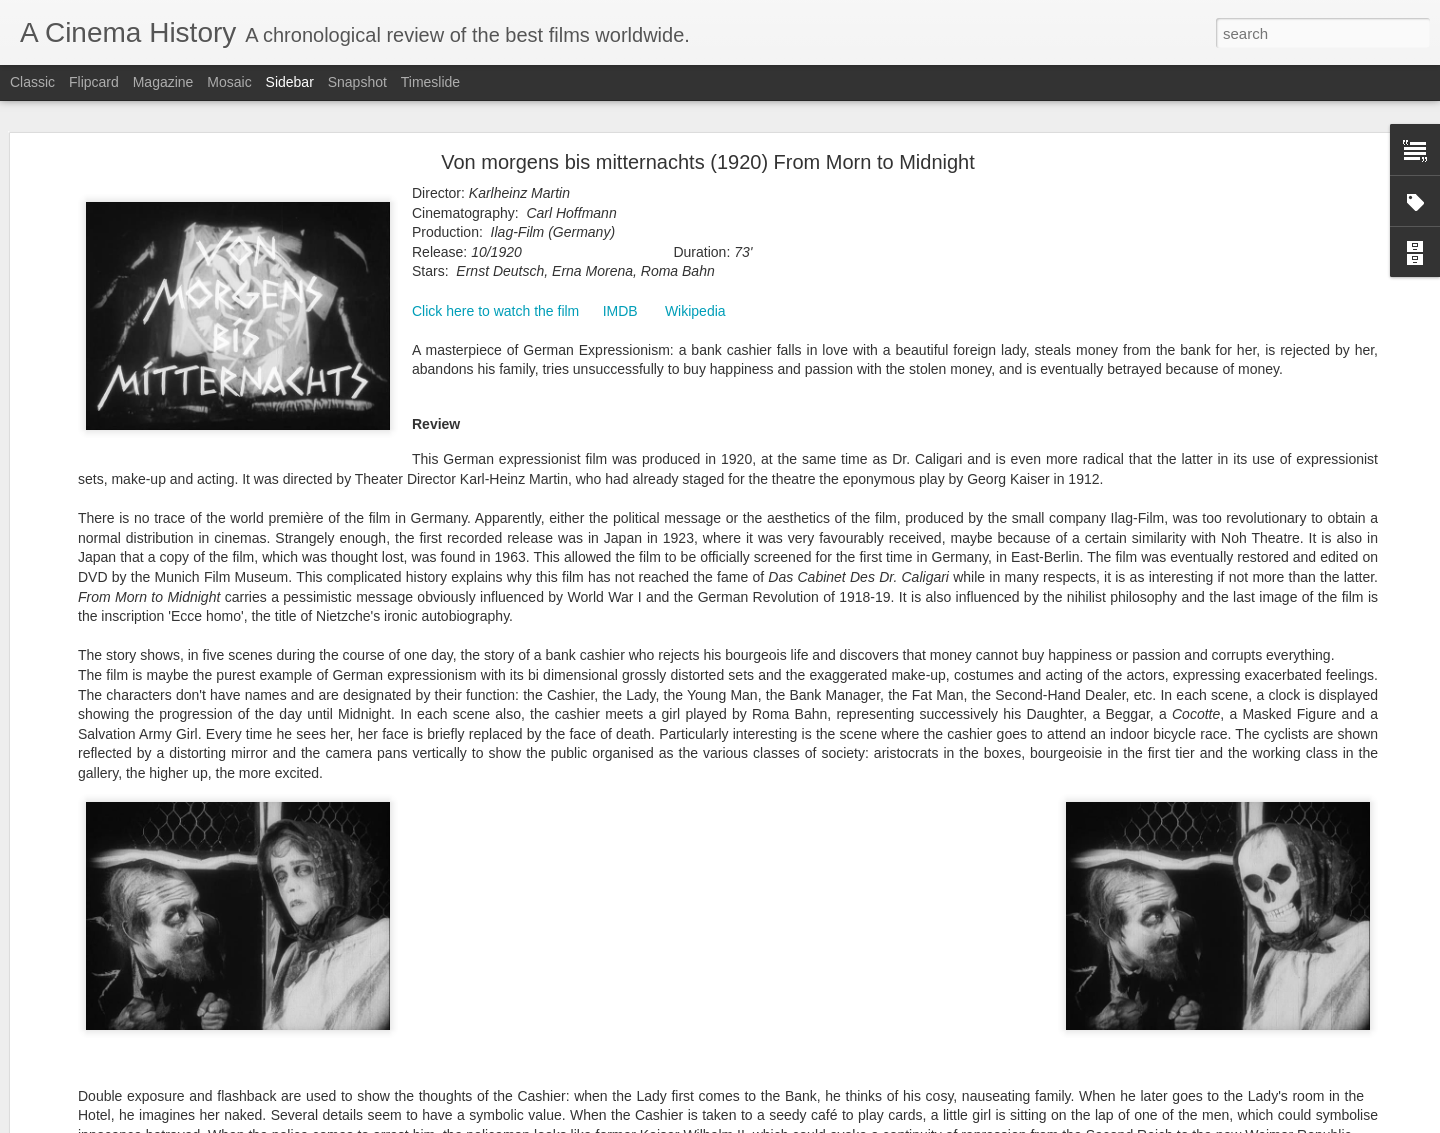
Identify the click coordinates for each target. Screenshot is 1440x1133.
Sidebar (290, 82)
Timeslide (430, 82)
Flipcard (94, 82)
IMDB (620, 311)
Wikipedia (695, 311)
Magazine (163, 82)
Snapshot (357, 82)
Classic (32, 82)
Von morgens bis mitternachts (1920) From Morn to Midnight (708, 162)
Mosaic (229, 82)
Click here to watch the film (495, 311)
